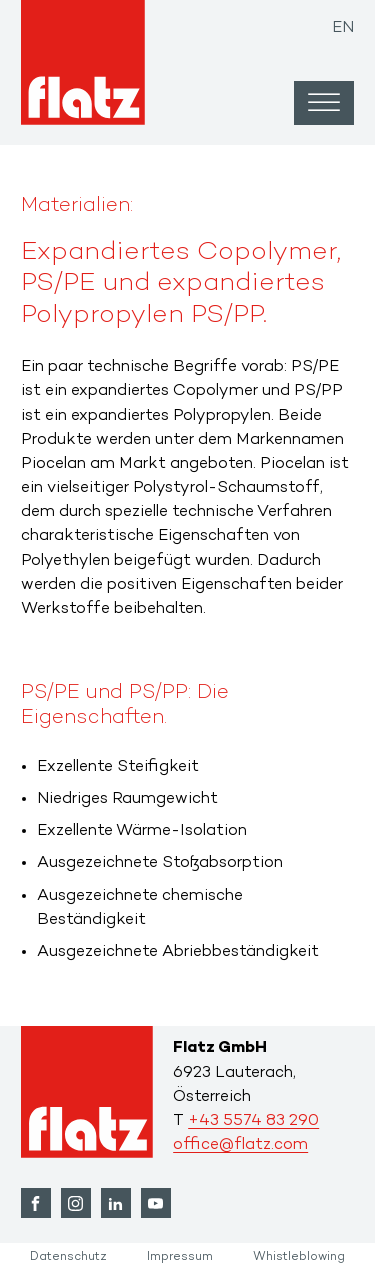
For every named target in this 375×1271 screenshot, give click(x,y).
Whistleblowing (299, 1257)
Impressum (180, 1257)
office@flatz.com (240, 1145)
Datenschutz (68, 1257)
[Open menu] (324, 103)
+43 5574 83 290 (253, 1121)
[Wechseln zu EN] (343, 23)
